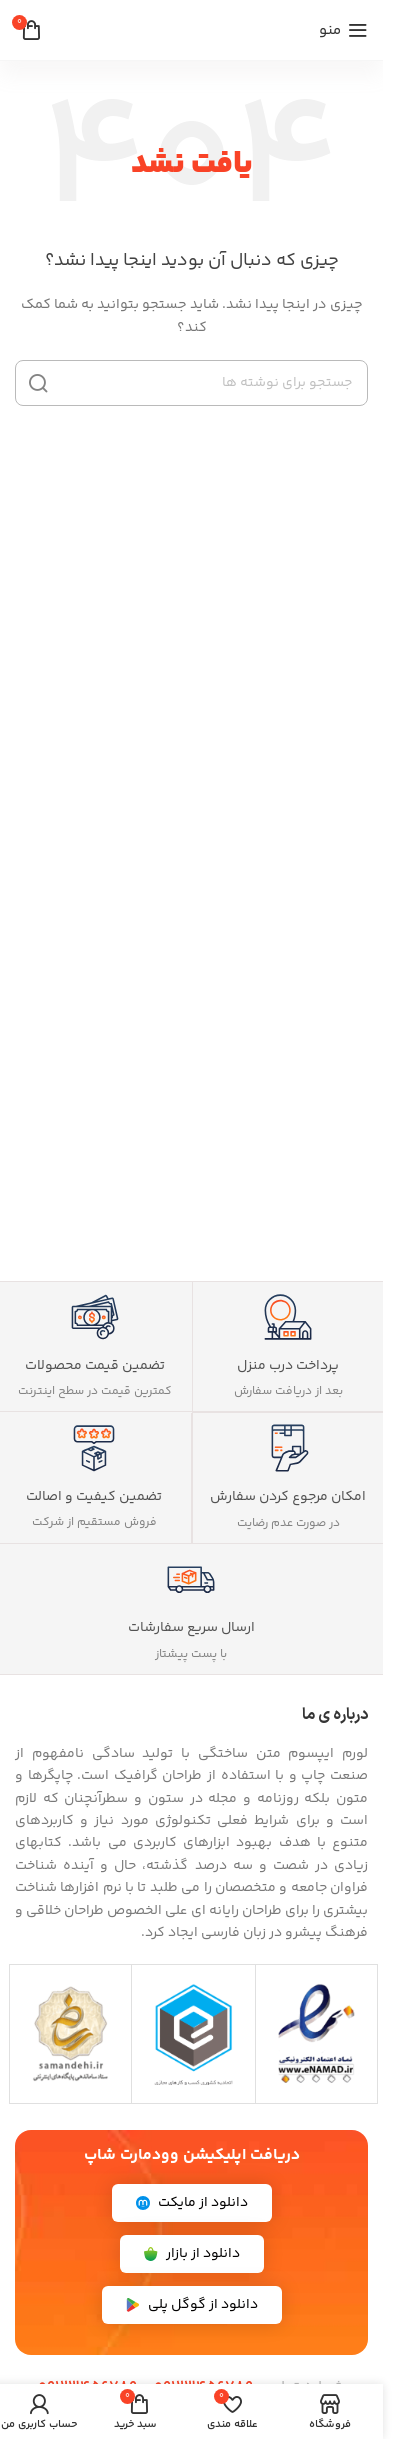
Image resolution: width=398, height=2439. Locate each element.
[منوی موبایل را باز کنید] (343, 30)
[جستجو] (191, 383)
